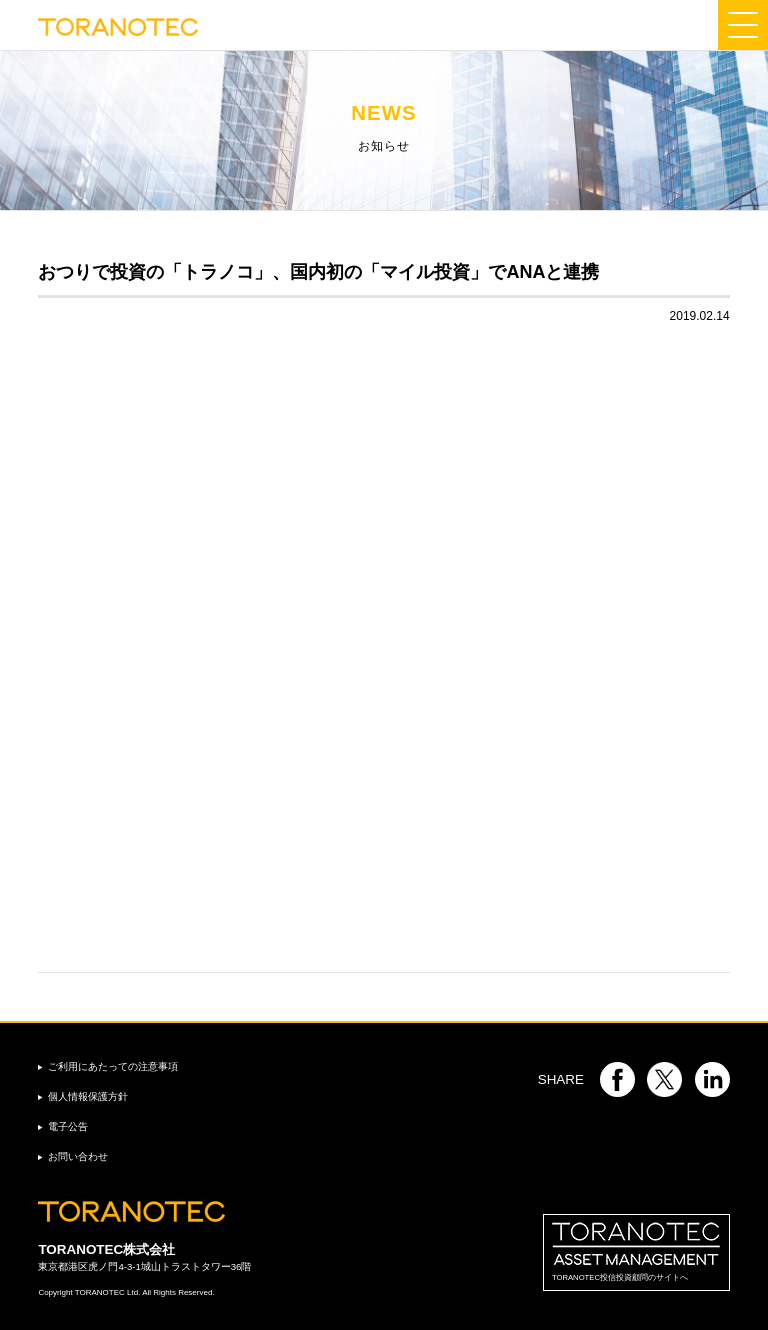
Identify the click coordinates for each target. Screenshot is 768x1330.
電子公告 (68, 1126)
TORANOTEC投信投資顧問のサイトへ (636, 1252)
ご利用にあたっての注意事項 (113, 1066)
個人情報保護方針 (88, 1096)
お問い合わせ (78, 1156)
